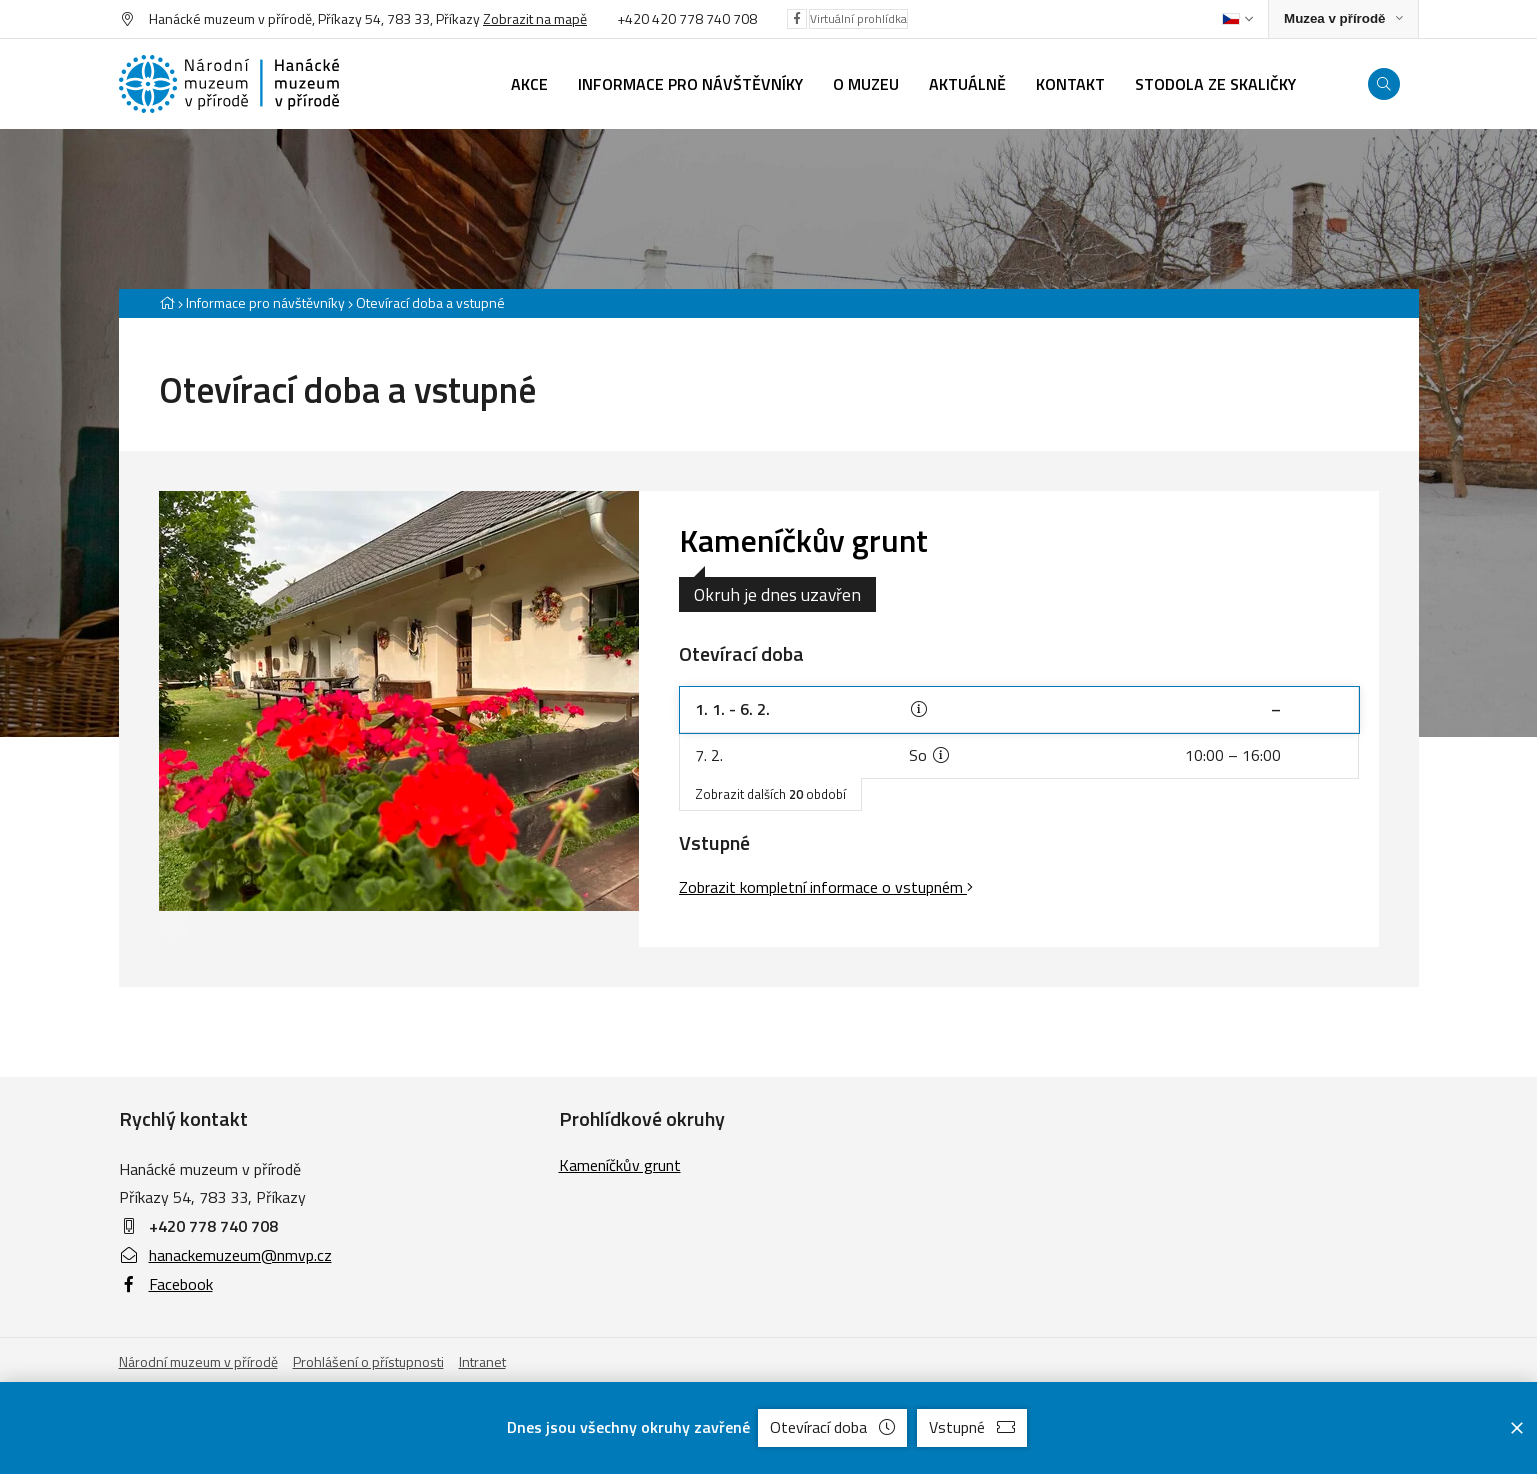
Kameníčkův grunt (803, 540)
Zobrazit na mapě (535, 18)
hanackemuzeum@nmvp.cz (225, 1255)
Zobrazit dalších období (770, 794)
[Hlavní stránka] (167, 302)
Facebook (166, 1284)
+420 (634, 18)
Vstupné (972, 1427)
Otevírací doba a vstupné (430, 302)
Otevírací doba (832, 1427)
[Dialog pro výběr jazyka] (1237, 19)
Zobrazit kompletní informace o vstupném (826, 887)
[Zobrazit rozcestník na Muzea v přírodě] (1343, 19)
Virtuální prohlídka (858, 18)
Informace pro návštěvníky (265, 302)
